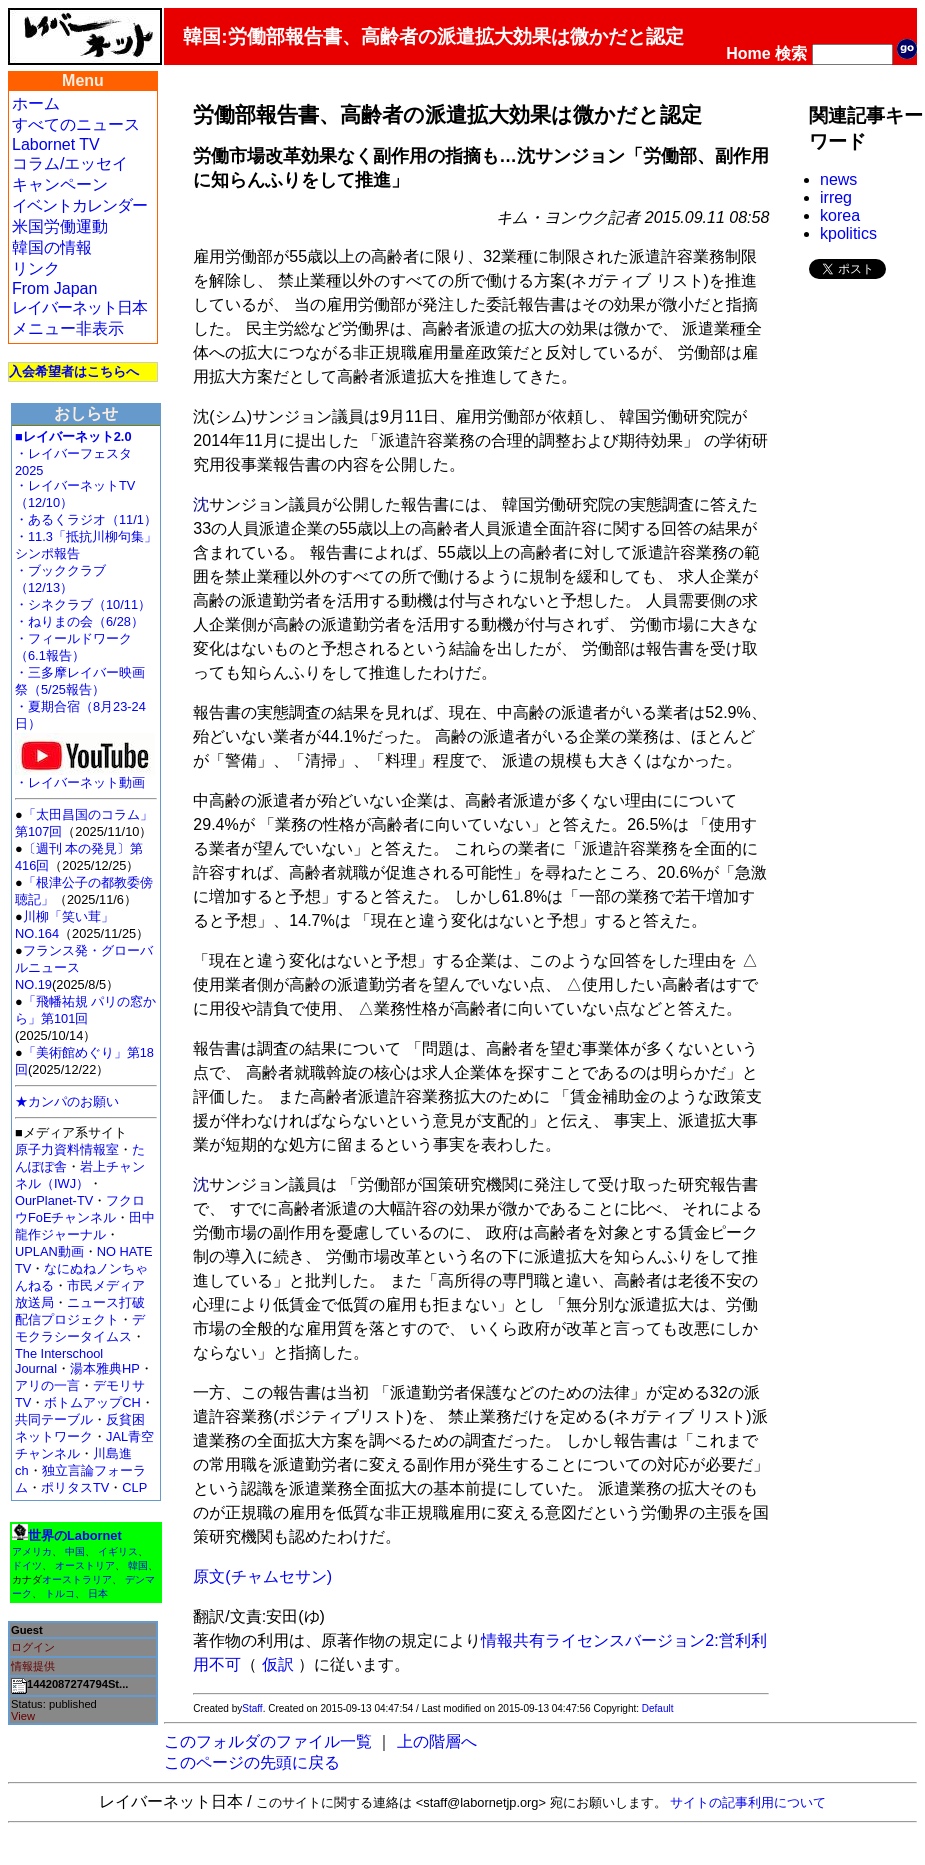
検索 (791, 53)
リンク (36, 268)
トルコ (60, 1593)
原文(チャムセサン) (262, 1576)
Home (748, 53)
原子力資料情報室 (67, 1149)
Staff (252, 1708)
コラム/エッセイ (70, 163)
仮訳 (278, 1664)
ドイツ (27, 1565)
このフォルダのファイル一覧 (268, 1741)
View (23, 1716)
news (838, 179)
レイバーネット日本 (79, 307)
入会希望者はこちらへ (74, 371)
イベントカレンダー (79, 205)
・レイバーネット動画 (85, 776)
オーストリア (85, 1565)
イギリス (118, 1551)
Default (658, 1708)
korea (840, 215)
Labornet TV (56, 144)
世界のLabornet (75, 1535)
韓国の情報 (52, 247)
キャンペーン (60, 184)
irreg (836, 197)
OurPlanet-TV (54, 1200)
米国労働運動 (60, 226)
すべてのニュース (76, 124)
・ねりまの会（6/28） (79, 621)
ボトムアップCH (92, 1402)
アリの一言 (47, 1385)
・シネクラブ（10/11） (83, 604)
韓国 (138, 1565)
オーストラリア (77, 1579)
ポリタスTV (75, 1487)
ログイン (33, 1647)
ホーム (36, 103)
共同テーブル (54, 1419)
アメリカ (32, 1551)
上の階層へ (437, 1741)
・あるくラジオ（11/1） (86, 519)
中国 (75, 1551)
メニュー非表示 (68, 328)
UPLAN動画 (49, 1251)
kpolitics (848, 233)
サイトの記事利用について (748, 1802)
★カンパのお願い (67, 1101)
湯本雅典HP (105, 1368)
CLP (134, 1487)
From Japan (54, 288)
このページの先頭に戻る (252, 1762)
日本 (98, 1593)
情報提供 (33, 1666)
